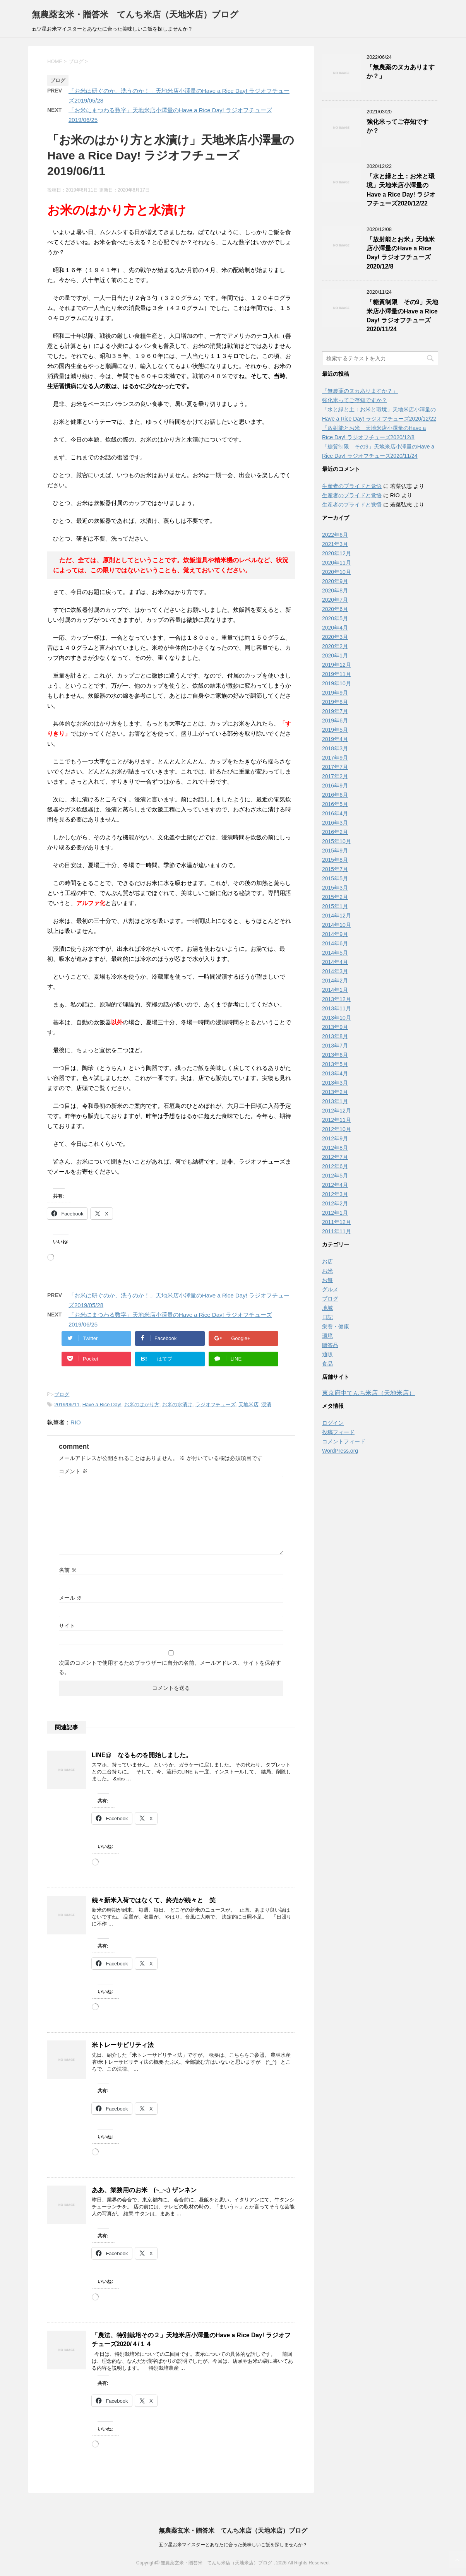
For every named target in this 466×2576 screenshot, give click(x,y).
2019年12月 (336, 665)
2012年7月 (335, 1157)
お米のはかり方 (141, 1404)
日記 (327, 1317)
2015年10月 (336, 841)
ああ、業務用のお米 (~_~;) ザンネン (144, 2190)
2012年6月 (335, 1166)
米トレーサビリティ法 (123, 2045)
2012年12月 (336, 1110)
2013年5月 (335, 1064)
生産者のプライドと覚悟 (352, 486)
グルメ (330, 1289)
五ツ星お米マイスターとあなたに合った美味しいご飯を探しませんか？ (233, 2544)
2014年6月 (335, 943)
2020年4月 (335, 628)
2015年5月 (335, 878)
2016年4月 (335, 813)
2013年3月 (335, 1083)
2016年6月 (335, 795)
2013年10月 (336, 1018)
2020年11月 (336, 563)
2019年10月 (336, 683)
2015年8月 (335, 860)
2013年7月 (335, 1045)
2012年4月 (335, 1185)
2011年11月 (336, 1231)
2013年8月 (335, 1036)
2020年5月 (335, 618)
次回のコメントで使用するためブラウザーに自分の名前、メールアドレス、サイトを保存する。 (170, 1667)
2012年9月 (335, 1138)
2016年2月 (335, 832)
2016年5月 (335, 804)
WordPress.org (340, 1451)
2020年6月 (335, 609)
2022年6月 (335, 535)
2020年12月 (336, 553)
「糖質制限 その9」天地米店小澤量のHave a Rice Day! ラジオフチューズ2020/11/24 (402, 315)
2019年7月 (335, 711)
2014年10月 (336, 925)
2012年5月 (335, 1175)
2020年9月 (335, 581)
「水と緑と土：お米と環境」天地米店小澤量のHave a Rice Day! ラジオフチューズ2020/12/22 (401, 190)
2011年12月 (336, 1222)
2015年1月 (335, 906)
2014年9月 (335, 934)
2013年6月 (335, 1055)
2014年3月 (335, 971)
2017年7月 (335, 767)
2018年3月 (335, 748)
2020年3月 (335, 637)
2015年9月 (335, 850)
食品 (327, 1364)
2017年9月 (335, 758)
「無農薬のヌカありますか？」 (360, 391)
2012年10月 (336, 1129)
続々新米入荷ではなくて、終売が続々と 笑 (154, 1900)
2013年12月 (336, 999)
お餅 (327, 1280)
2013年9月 (335, 1027)
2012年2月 (335, 1203)
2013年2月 (335, 1092)
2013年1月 (335, 1101)
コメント (73, 1471)
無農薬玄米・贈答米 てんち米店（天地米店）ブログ (135, 14)
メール (70, 1598)
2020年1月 (335, 655)
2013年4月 (335, 1073)
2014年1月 (335, 990)
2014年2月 (335, 980)
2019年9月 (335, 693)
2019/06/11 (66, 1404)
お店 (327, 1261)
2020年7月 (335, 600)
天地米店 (248, 1404)
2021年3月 (335, 544)
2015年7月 (335, 869)
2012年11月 (336, 1120)
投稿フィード (338, 1432)
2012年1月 (335, 1213)
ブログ (61, 1394)
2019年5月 (335, 730)
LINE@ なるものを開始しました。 (142, 1755)
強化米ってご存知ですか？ (354, 400)
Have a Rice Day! (102, 1404)
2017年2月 (335, 776)
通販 (327, 1354)
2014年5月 (335, 953)
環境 (327, 1336)
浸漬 (266, 1404)
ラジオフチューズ (215, 1404)
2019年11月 (336, 674)
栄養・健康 (335, 1326)
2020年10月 (336, 572)
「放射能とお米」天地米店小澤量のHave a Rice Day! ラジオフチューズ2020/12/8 (401, 253)
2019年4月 (335, 739)
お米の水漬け (177, 1404)
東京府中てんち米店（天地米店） (368, 1393)
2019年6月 (335, 720)
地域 (327, 1308)
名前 (68, 1570)
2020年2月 (335, 646)
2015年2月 (335, 897)
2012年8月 (335, 1148)
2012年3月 (335, 1194)
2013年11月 (336, 1008)
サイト (67, 1626)
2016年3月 (335, 823)
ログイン (333, 1423)
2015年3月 (335, 888)
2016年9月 (335, 785)
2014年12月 (336, 915)
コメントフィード (343, 1441)
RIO (75, 1422)
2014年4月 (335, 962)
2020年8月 (335, 590)
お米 (327, 1271)
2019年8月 (335, 702)
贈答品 (330, 1345)
